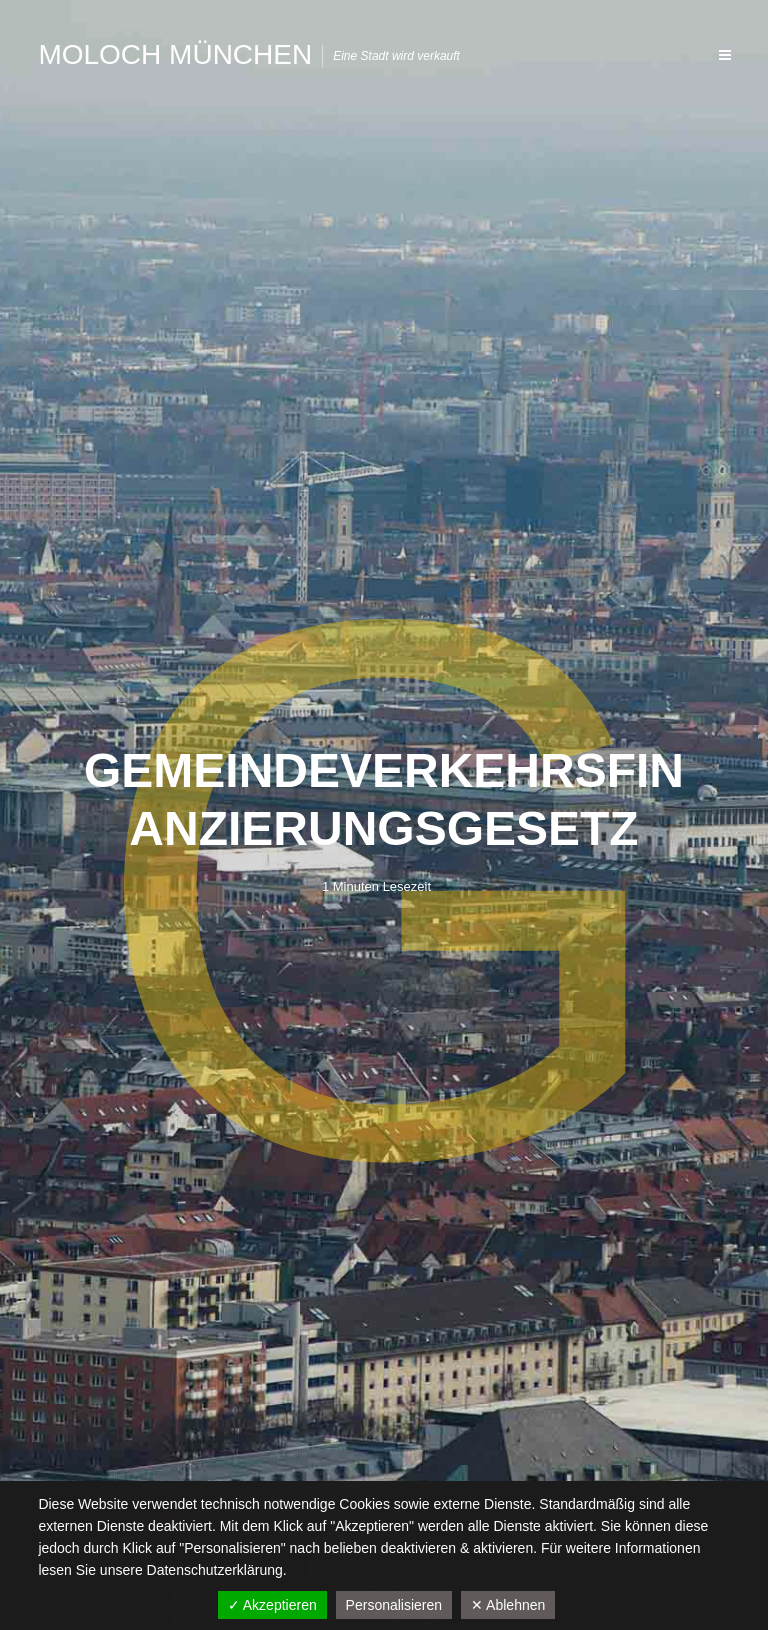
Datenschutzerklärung (215, 1570)
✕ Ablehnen (508, 1605)
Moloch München (175, 54)
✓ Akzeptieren (272, 1605)
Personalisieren (394, 1605)
